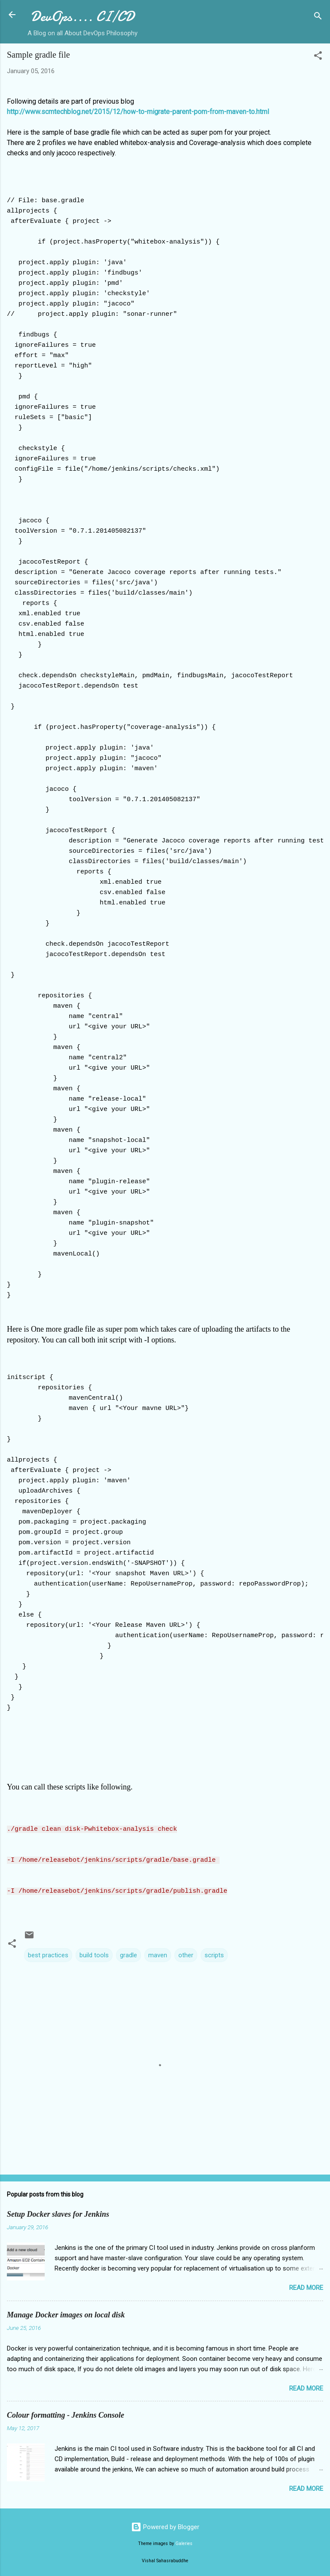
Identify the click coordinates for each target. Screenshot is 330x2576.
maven (157, 1954)
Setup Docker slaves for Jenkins (58, 2213)
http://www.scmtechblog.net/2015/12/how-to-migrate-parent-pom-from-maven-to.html (138, 112)
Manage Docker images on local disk (66, 2313)
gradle (128, 1954)
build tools (94, 1954)
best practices (48, 1954)
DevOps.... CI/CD (82, 16)
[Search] (318, 17)
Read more (306, 2286)
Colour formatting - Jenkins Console (65, 2413)
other (185, 1954)
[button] (318, 57)
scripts (214, 1954)
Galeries (183, 2542)
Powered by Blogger (165, 2526)
